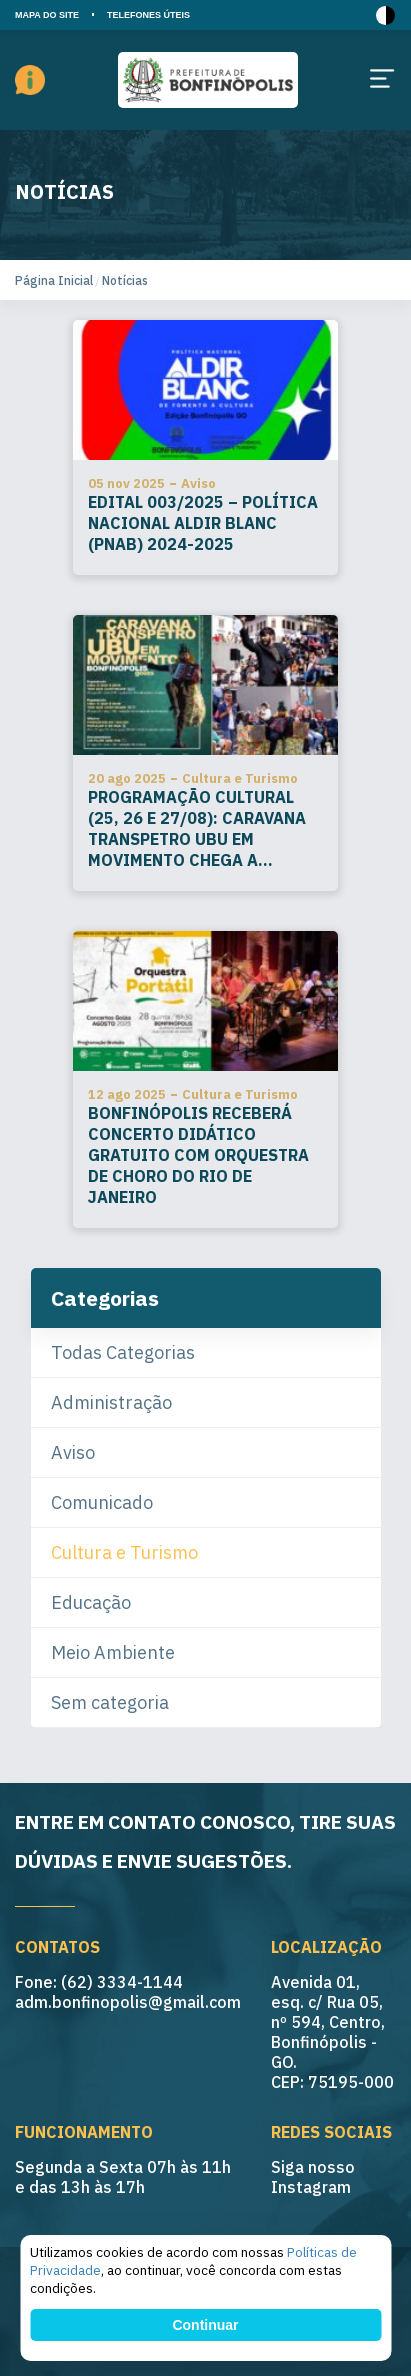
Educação (91, 1602)
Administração (111, 1402)
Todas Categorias (123, 1352)
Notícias (125, 280)
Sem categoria (110, 1702)
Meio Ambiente (113, 1652)
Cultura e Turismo (124, 1552)
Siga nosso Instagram (313, 2177)
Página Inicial (54, 280)
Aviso (73, 1452)
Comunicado (102, 1502)
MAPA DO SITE (47, 15)
